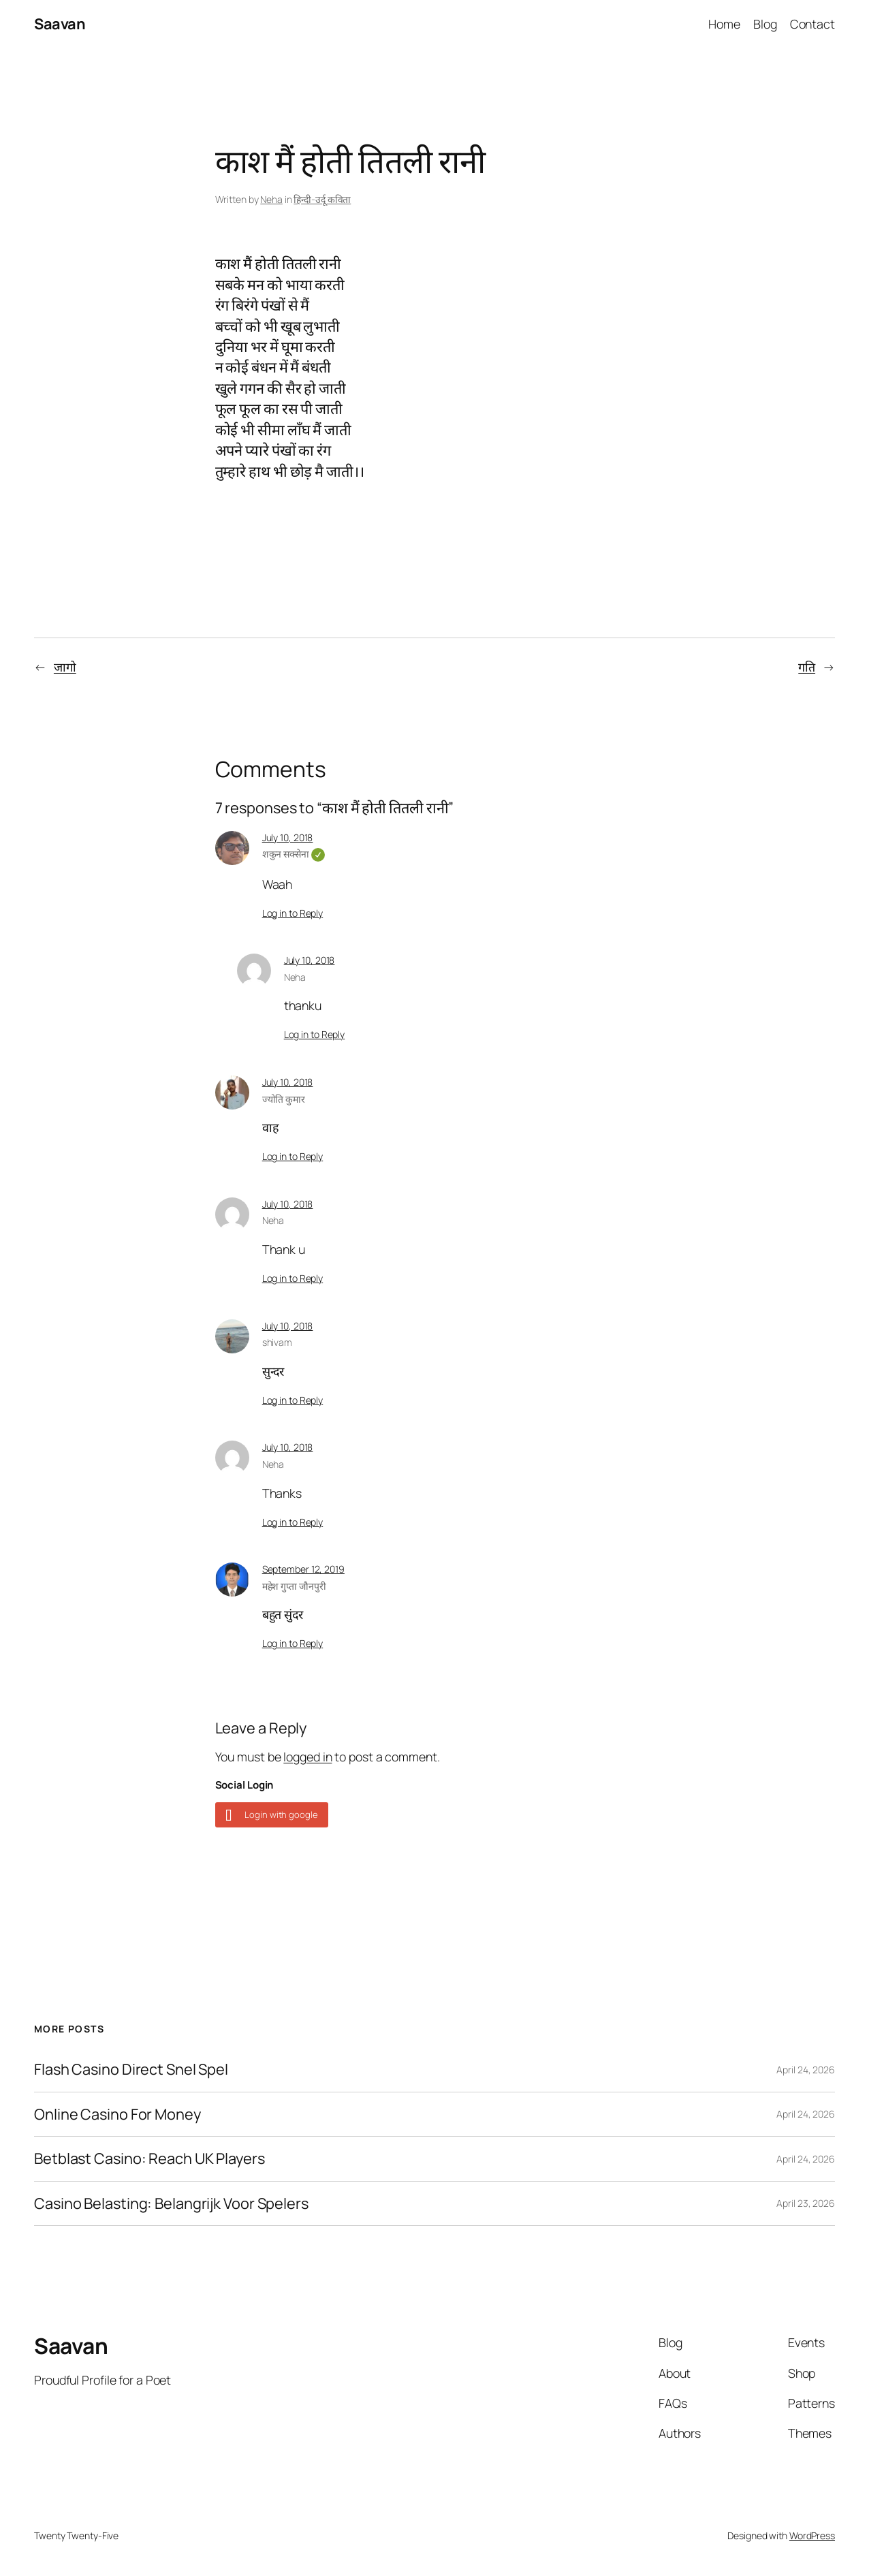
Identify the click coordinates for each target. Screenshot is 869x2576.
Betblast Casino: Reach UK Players (149, 2158)
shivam (277, 1342)
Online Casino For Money (117, 2114)
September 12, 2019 (303, 1568)
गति (806, 667)
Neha (271, 199)
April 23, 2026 (805, 2203)
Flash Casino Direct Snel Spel (131, 2069)
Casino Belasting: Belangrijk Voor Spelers (171, 2203)
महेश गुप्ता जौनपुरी (294, 1586)
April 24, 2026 (805, 2069)
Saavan (59, 24)
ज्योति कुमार (283, 1099)
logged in (307, 1756)
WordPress (812, 2535)
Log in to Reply (292, 913)
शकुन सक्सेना (293, 853)
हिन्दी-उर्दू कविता (322, 199)
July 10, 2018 (287, 837)
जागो (65, 667)
